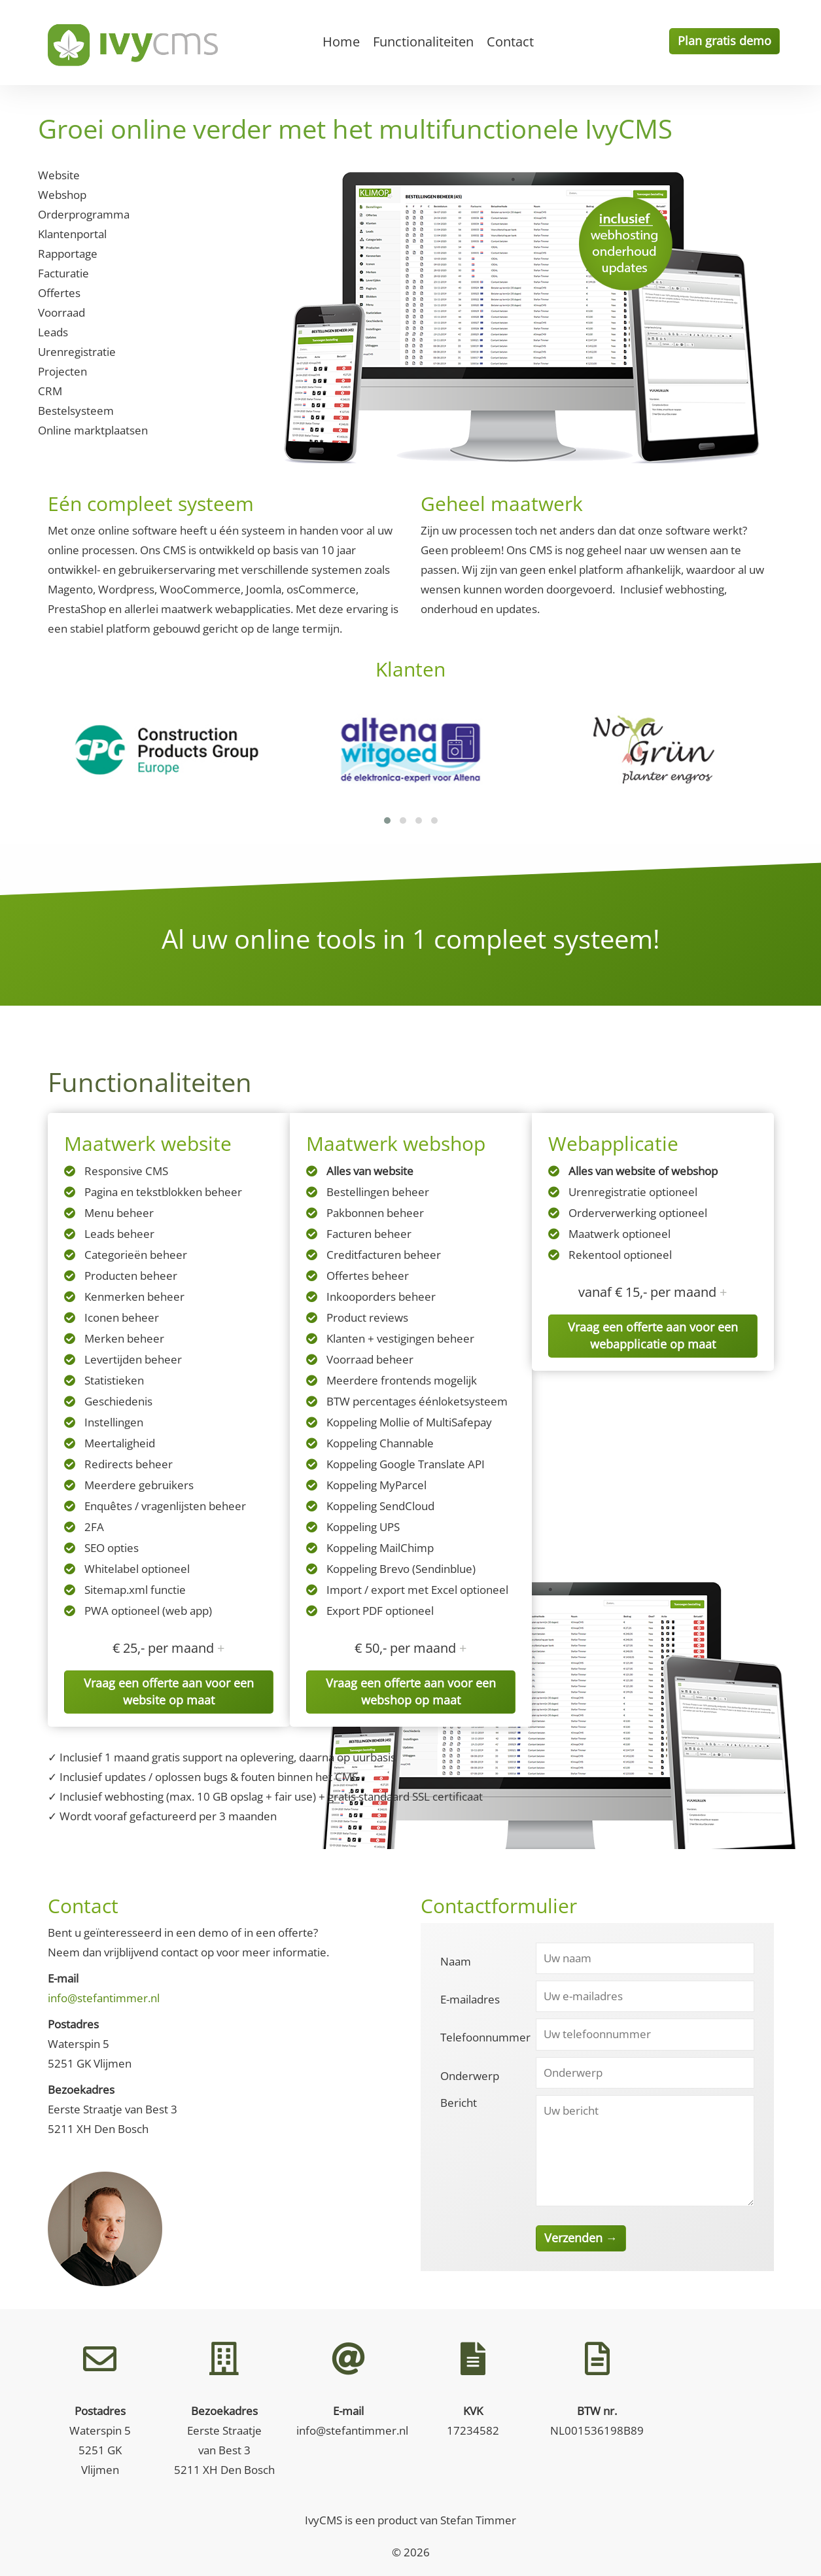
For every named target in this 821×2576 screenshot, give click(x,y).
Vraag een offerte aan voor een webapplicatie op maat (653, 1335)
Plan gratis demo (724, 40)
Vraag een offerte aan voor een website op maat (169, 1691)
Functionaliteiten (423, 41)
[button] (387, 820)
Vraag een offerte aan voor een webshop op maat (411, 1691)
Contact (510, 41)
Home (341, 41)
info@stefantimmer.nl (104, 1997)
